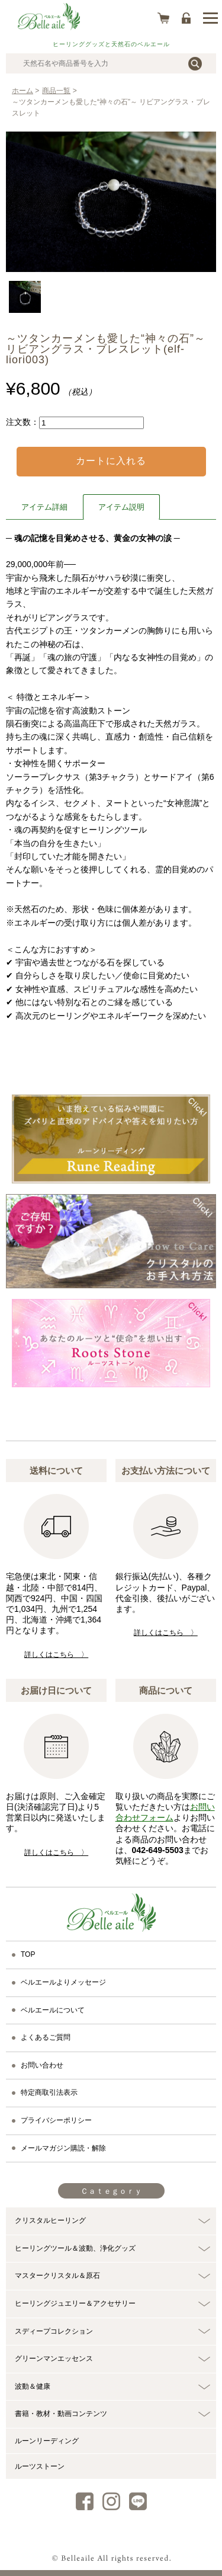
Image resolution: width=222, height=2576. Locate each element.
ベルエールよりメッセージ (63, 1982)
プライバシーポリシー (56, 2120)
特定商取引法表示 (49, 2092)
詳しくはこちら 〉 (56, 1654)
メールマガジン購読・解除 (63, 2148)
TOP (28, 1954)
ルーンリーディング (47, 2441)
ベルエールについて (53, 2010)
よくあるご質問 (45, 2037)
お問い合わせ (42, 2065)
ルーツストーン (40, 2466)
